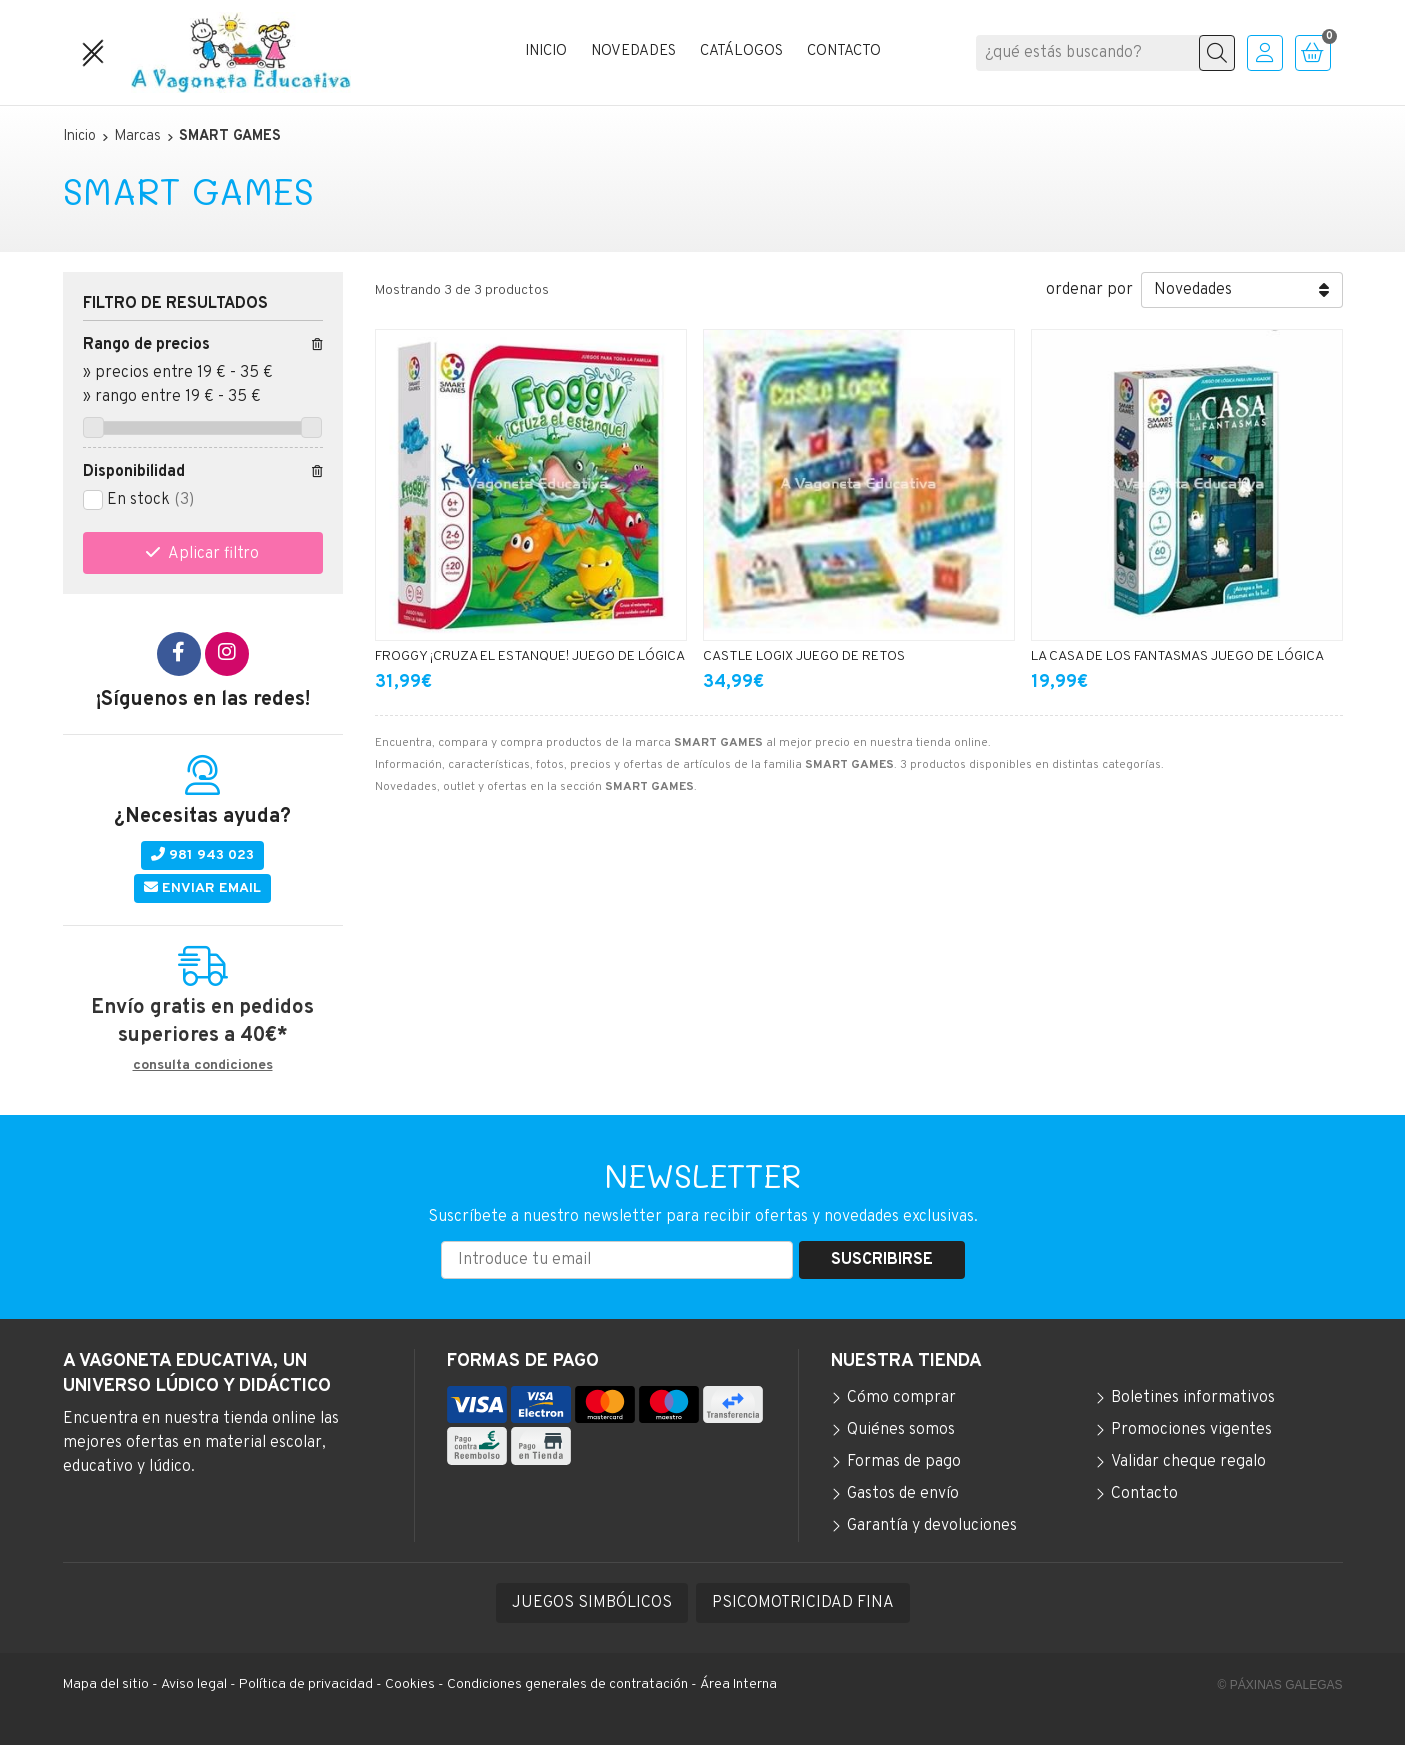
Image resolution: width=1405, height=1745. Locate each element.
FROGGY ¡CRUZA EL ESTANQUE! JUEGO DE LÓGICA (530, 656)
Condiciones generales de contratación (567, 1684)
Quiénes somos (901, 1430)
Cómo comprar (901, 1398)
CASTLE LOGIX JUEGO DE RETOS (804, 656)
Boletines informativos (1193, 1398)
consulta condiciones (203, 1066)
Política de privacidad (306, 1684)
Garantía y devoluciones (932, 1526)
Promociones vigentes (1191, 1430)
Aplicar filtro (213, 554)
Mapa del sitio (106, 1684)
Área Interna (738, 1684)
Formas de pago (904, 1462)
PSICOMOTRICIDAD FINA (803, 1603)
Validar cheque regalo (1188, 1462)
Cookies (410, 1684)
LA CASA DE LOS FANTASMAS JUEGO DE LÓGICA (1177, 656)
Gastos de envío (903, 1494)
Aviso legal (194, 1684)
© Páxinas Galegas (1280, 1685)
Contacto (1144, 1494)
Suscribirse (882, 1260)
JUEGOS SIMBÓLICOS (592, 1603)
